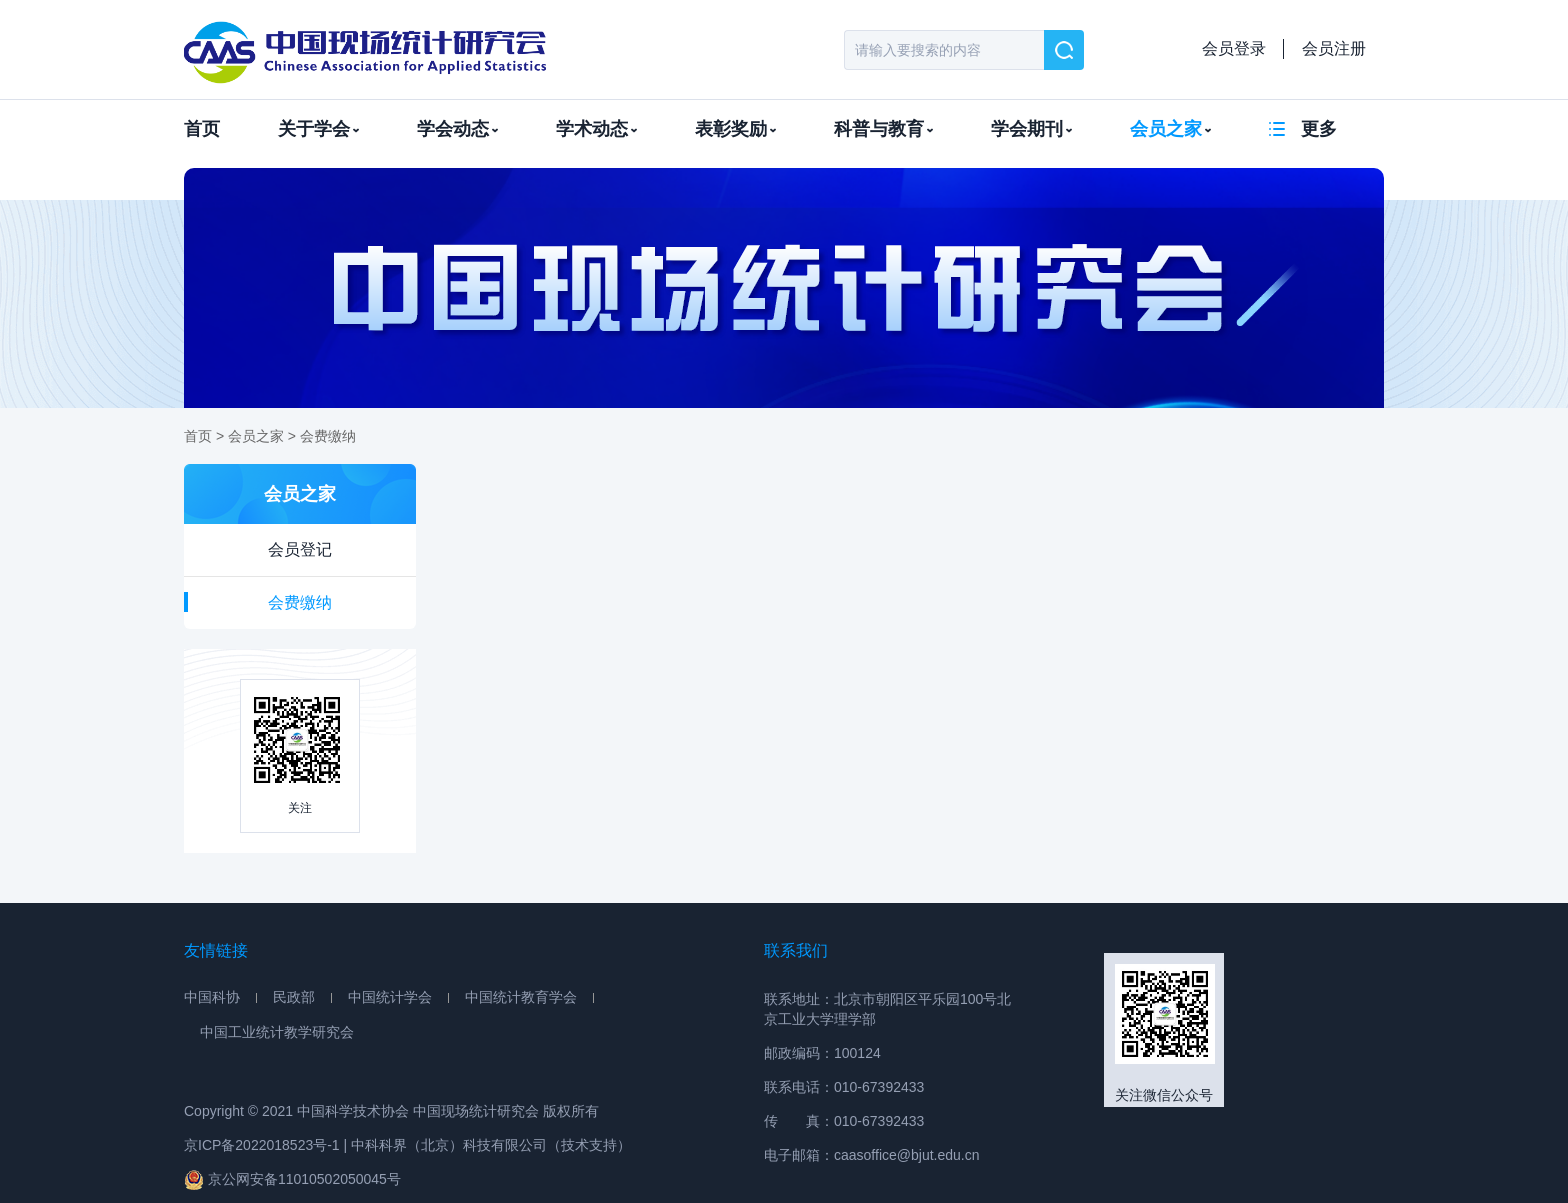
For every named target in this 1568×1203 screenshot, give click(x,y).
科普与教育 (883, 129)
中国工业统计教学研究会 (277, 1032)
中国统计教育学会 (521, 997)
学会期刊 (1031, 129)
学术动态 (596, 129)
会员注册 (1334, 48)
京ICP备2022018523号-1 (262, 1145)
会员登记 (300, 549)
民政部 (294, 997)
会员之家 (1170, 129)
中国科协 (212, 997)
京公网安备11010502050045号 (292, 1179)
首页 (202, 129)
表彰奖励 (735, 129)
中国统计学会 (390, 997)
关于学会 (318, 129)
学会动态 (457, 129)
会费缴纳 (328, 436)
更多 (1319, 129)
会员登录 (1234, 48)
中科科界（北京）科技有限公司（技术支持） (491, 1145)
